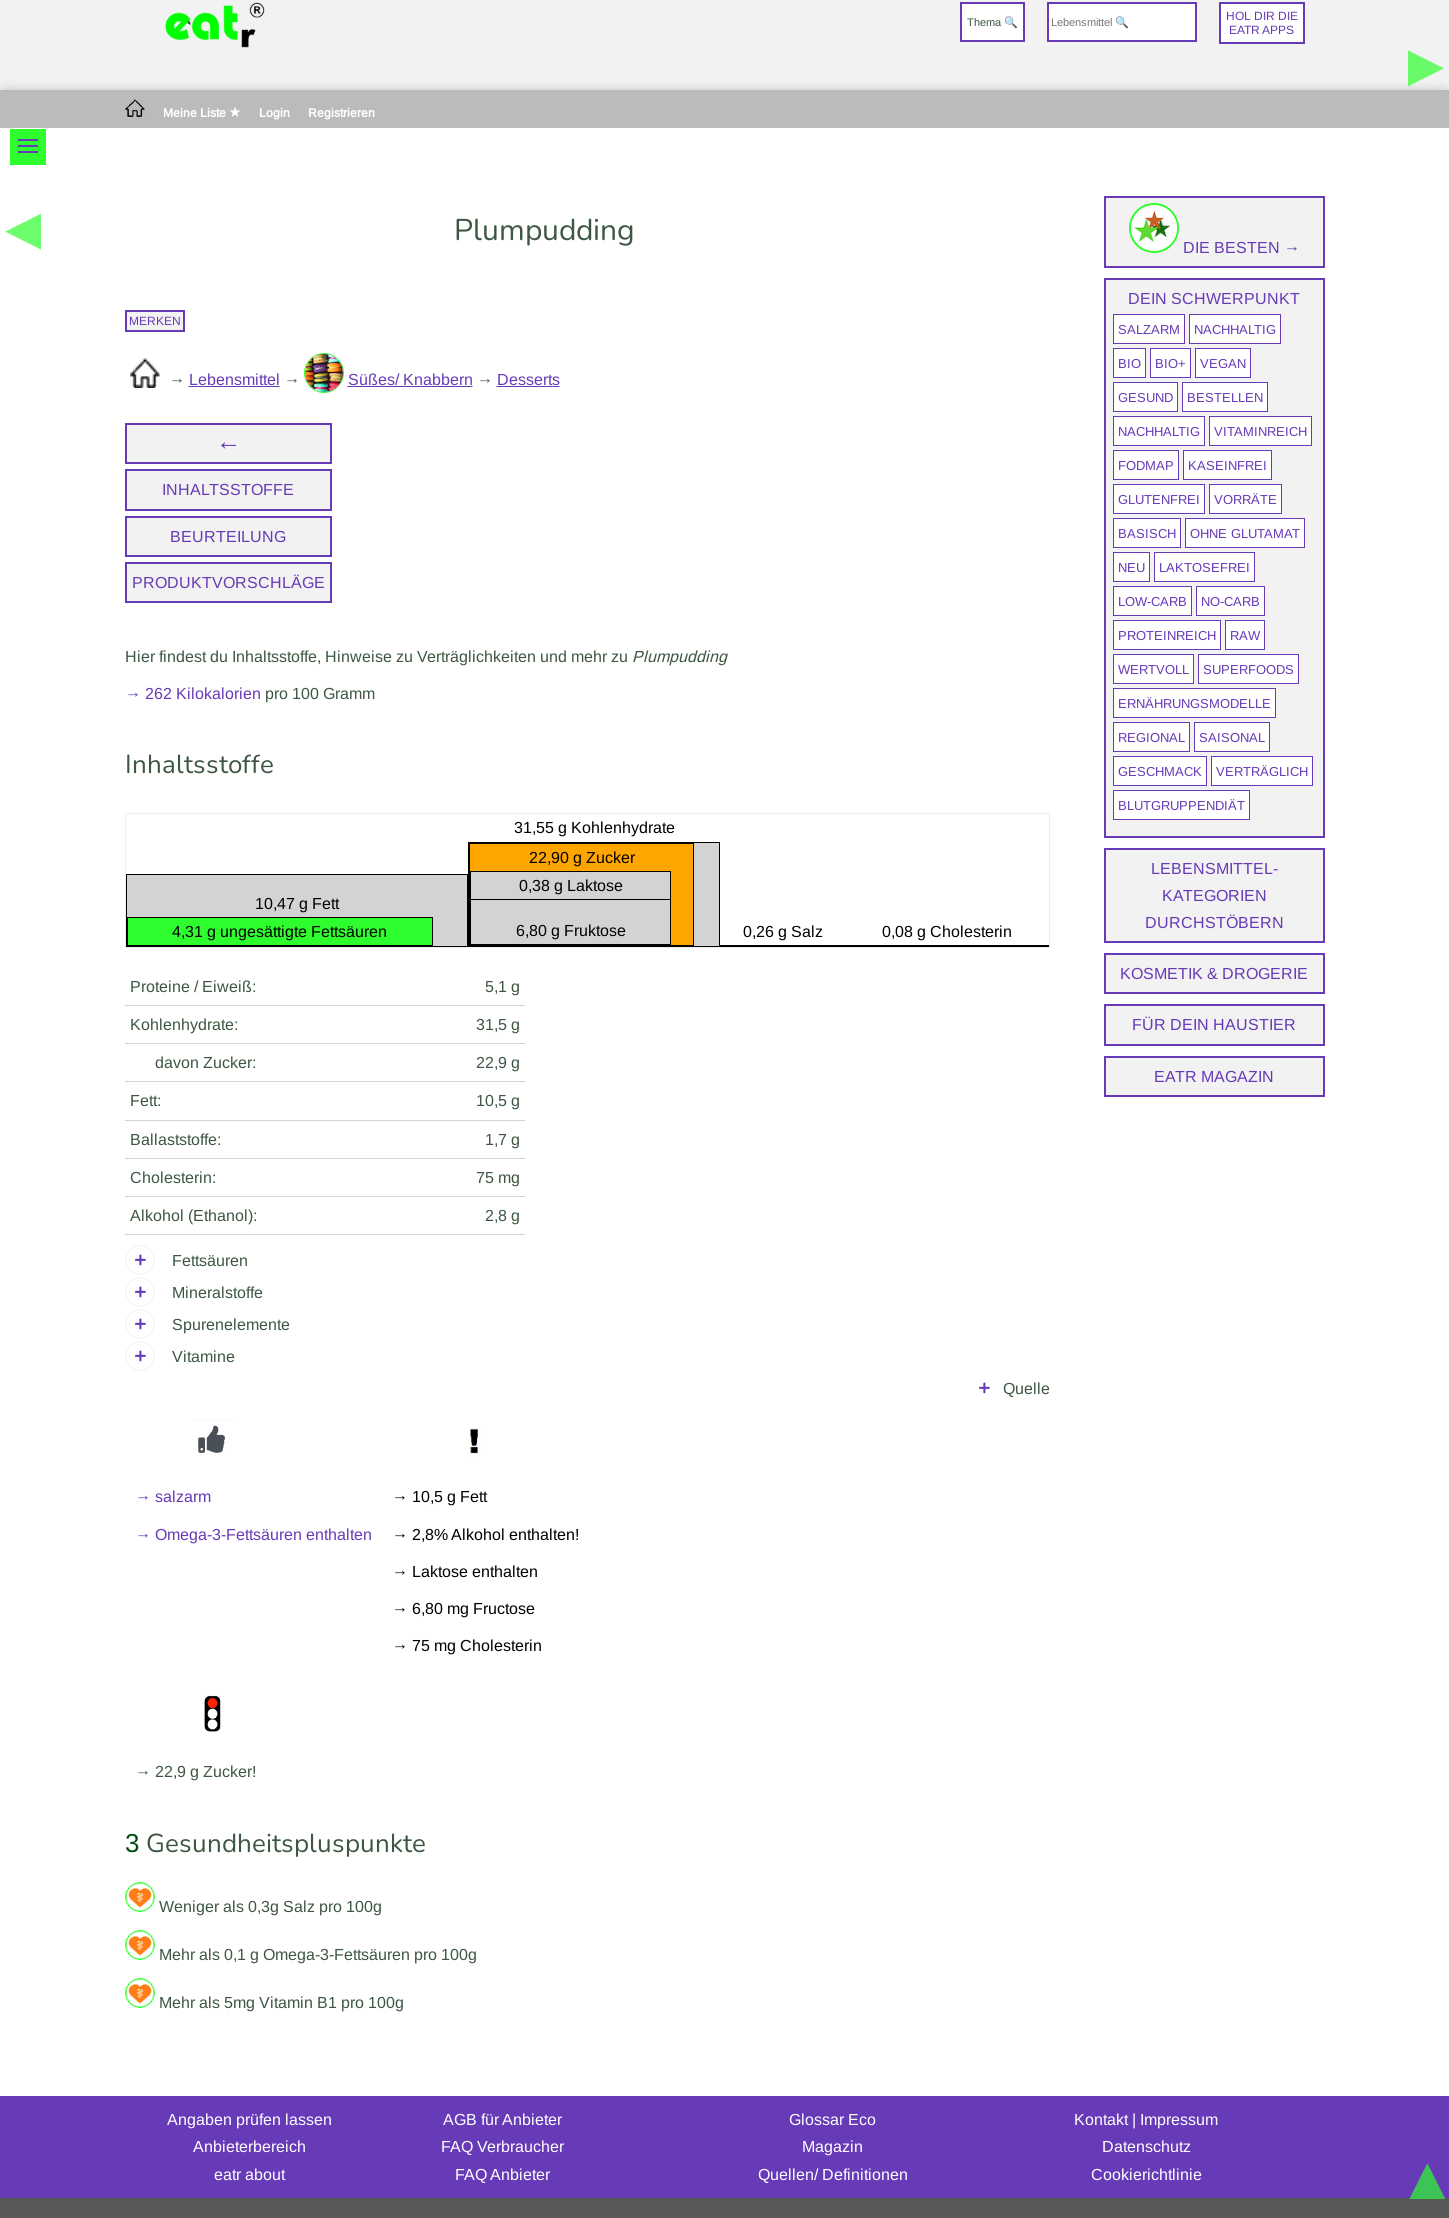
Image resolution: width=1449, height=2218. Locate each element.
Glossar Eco (832, 2119)
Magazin (832, 2146)
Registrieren (341, 113)
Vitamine (203, 1356)
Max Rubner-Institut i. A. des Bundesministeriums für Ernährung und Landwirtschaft (588, 1389)
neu (1131, 567)
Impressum (1179, 2119)
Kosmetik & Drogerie (1214, 973)
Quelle (1026, 1388)
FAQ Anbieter (502, 2174)
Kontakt (1101, 2119)
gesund (1145, 397)
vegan (1223, 363)
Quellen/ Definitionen (833, 2174)
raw (1245, 635)
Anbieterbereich (249, 2146)
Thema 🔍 (992, 22)
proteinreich (1167, 635)
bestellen (1225, 397)
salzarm (1149, 329)
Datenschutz (1146, 2146)
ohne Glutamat (1245, 533)
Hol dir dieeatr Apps (1262, 23)
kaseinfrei (1227, 465)
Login (274, 113)
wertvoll (1153, 669)
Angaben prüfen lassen (249, 2119)
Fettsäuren (210, 1260)
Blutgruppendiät (1181, 805)
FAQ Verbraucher (502, 2146)
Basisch (1147, 533)
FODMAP (1146, 465)
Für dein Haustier (1214, 1024)
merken (155, 321)
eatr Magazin (1214, 1076)
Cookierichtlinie (1146, 2174)
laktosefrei (1204, 567)
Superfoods (1248, 669)
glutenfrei (1159, 499)
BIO (1129, 363)
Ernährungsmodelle (1194, 703)
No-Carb (1230, 601)
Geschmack (1160, 771)
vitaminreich (1260, 431)
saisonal (1232, 737)
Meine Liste (202, 113)
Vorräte (1245, 499)
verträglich (1262, 771)
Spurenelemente (231, 1324)
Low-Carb (1152, 601)
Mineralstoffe (217, 1292)
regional (1151, 737)
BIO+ (1170, 363)
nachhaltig (1235, 329)
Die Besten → (1214, 247)
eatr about (249, 2174)
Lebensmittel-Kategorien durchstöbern (1214, 895)
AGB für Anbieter (502, 2119)
